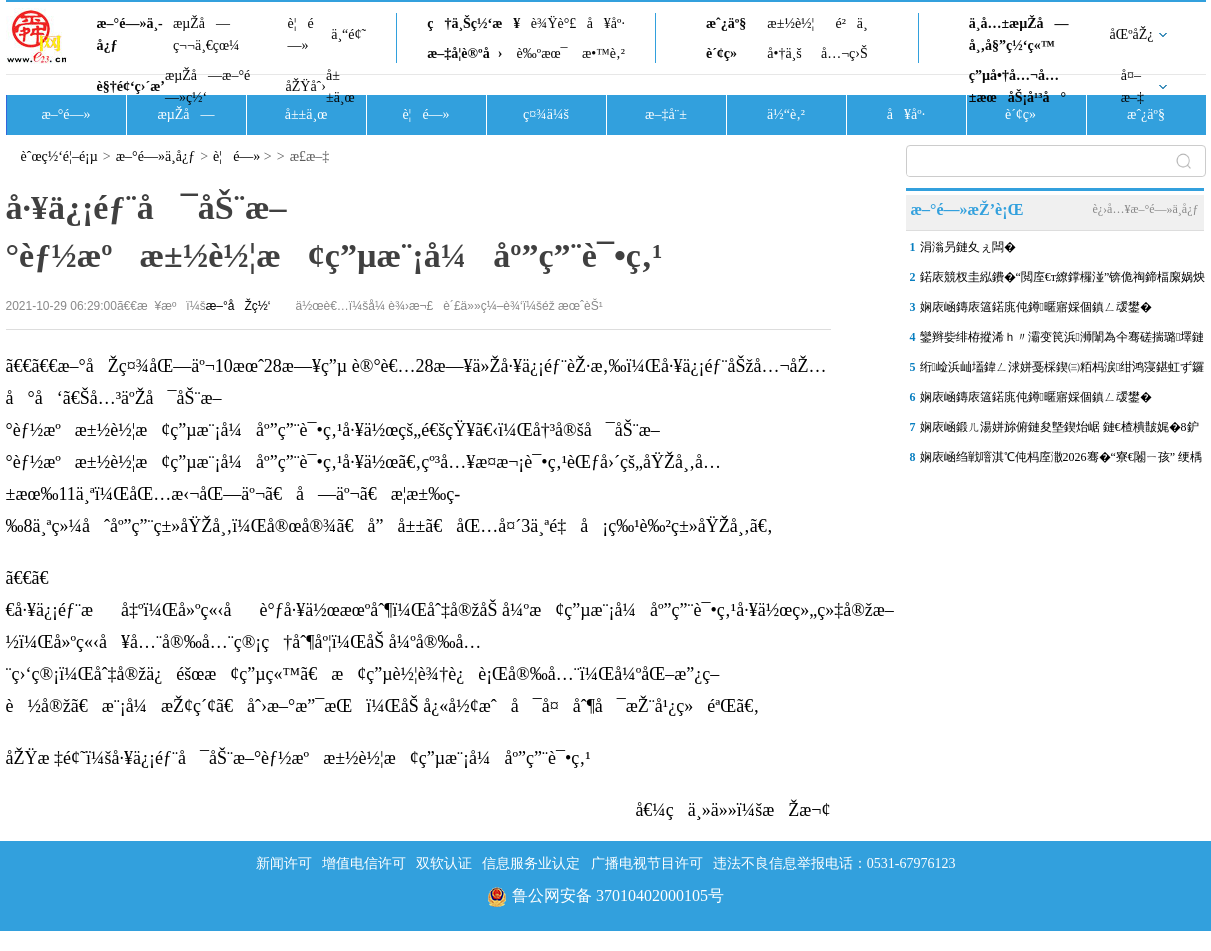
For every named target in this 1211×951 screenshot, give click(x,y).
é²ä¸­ (851, 23)
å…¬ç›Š (844, 53)
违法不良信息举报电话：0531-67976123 (834, 863)
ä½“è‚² (786, 114)
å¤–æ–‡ (1132, 86)
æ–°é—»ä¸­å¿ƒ (130, 34)
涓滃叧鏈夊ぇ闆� (968, 247)
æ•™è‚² (603, 53)
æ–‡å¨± (666, 114)
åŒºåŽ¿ (1132, 34)
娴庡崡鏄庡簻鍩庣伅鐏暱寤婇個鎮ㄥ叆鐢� (1036, 307)
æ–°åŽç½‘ (238, 306)
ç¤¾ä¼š (546, 114)
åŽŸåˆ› (306, 86)
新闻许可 (284, 863)
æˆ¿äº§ (726, 23)
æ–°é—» (65, 114)
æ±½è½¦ (790, 23)
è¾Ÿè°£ (554, 23)
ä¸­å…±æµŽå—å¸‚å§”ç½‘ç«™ (1019, 34)
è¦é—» (301, 34)
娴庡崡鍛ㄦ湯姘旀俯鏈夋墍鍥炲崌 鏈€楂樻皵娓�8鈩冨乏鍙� (1059, 431)
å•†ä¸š (784, 53)
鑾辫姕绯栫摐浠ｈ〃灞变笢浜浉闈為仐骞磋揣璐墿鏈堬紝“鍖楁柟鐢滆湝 (1062, 341)
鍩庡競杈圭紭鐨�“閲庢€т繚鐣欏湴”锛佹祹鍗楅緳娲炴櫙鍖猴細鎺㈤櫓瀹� (1063, 281)
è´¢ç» (727, 53)
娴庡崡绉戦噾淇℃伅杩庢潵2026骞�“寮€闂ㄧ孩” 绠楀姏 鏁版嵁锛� (1061, 461)
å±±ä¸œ (340, 86)
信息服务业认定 (531, 863)
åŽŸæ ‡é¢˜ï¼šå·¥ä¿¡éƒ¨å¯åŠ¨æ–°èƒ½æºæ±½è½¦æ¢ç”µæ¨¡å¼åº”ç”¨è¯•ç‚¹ (298, 758)
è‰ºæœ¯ (542, 53)
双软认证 (444, 863)
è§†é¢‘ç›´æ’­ (131, 86)
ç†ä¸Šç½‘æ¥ (473, 23)
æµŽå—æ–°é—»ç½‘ (207, 86)
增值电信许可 (364, 863)
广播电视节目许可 (647, 863)
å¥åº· (606, 23)
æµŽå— (185, 114)
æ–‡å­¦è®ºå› (464, 53)
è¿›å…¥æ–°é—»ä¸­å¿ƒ (1145, 209)
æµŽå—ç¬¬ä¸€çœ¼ (206, 34)
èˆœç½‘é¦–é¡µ (59, 156)
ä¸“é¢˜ (348, 34)
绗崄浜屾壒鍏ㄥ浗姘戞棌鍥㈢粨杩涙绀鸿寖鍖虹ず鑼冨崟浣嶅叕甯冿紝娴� (1062, 371)
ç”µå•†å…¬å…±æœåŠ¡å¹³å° (1017, 86)
